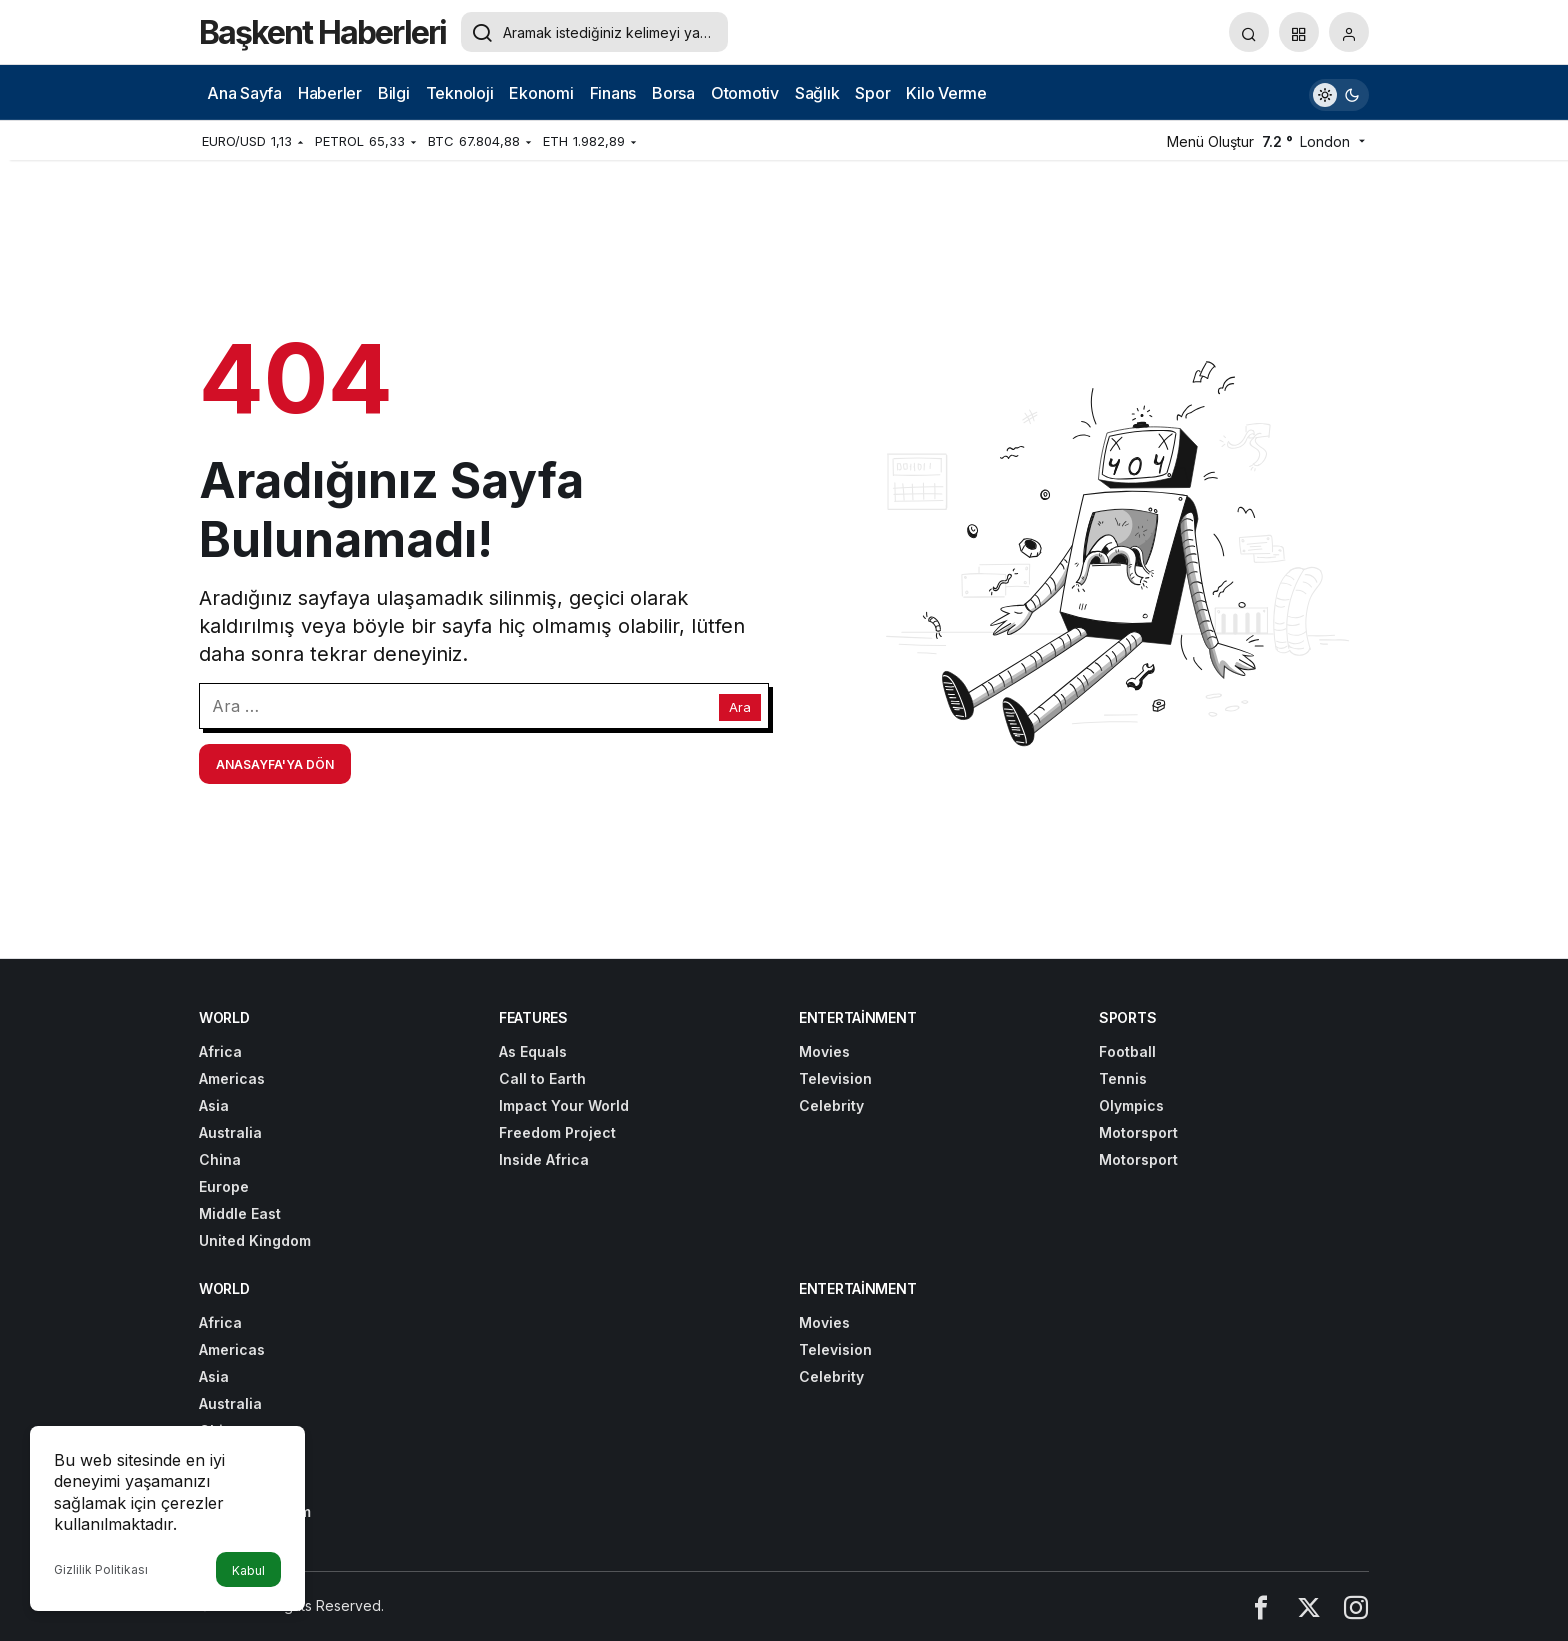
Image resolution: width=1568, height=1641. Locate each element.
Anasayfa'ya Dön (275, 764)
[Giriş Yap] (1349, 32)
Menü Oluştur (1210, 141)
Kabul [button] (248, 1570)
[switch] (1339, 92)
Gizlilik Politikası (101, 1569)
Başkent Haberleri (322, 32)
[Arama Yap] (1249, 32)
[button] (1299, 32)
